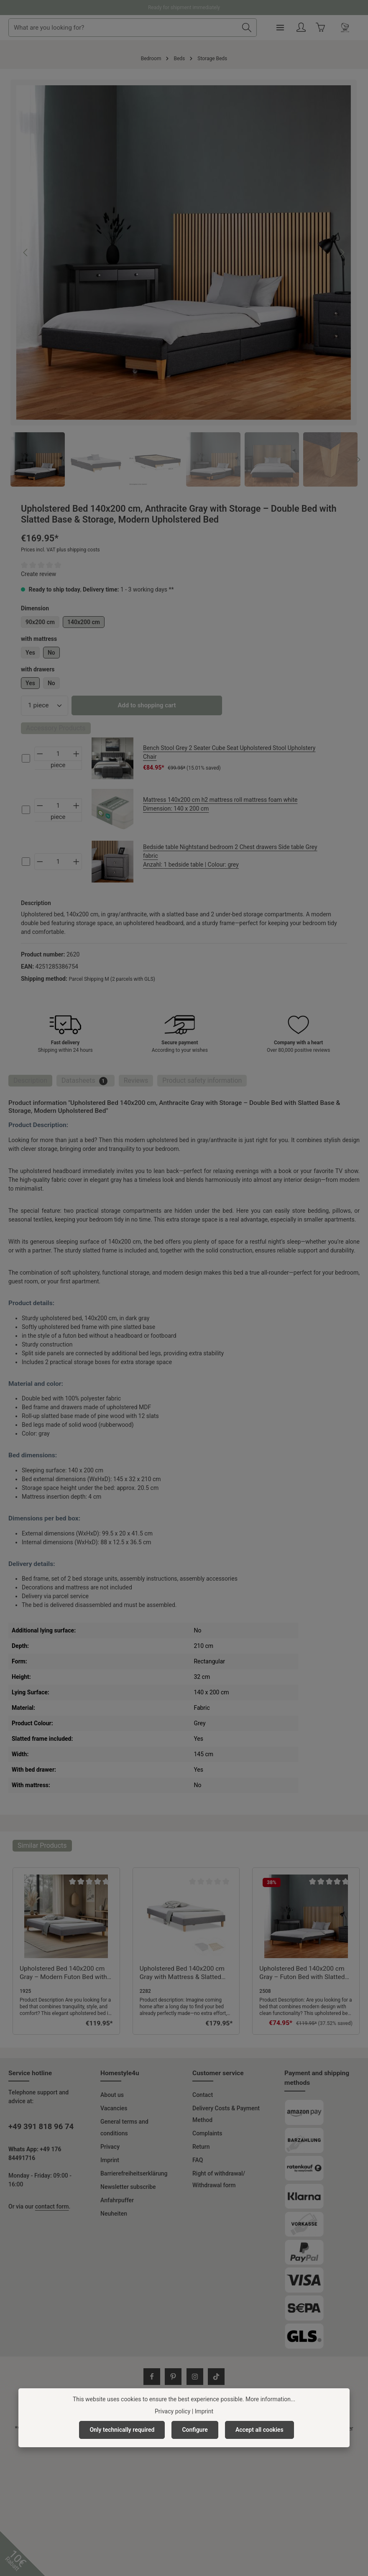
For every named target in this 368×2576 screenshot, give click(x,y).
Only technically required (121, 2429)
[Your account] (331, 28)
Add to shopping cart (146, 705)
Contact (202, 2094)
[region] (184, 283)
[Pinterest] (173, 2376)
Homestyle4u (119, 2073)
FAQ (197, 2160)
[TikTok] (216, 2376)
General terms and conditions (124, 2127)
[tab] (30, 1081)
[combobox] (153, 27)
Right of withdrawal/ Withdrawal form (218, 2179)
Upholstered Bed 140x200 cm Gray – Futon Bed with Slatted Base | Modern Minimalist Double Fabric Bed (302, 1973)
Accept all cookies (259, 2429)
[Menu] (310, 28)
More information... (270, 2399)
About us (112, 2094)
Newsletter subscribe (128, 2186)
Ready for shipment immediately (184, 7)
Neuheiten (113, 2213)
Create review (38, 574)
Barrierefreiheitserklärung (134, 2173)
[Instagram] (195, 2376)
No (51, 652)
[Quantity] (44, 705)
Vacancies (114, 2108)
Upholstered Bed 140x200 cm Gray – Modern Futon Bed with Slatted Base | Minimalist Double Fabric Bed (63, 1973)
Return (201, 2146)
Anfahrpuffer (117, 2200)
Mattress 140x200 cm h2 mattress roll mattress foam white (236, 804)
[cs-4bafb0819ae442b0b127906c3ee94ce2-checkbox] (26, 861)
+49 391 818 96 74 (41, 2126)
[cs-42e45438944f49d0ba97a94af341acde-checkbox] (26, 810)
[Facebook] (151, 2376)
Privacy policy (172, 2411)
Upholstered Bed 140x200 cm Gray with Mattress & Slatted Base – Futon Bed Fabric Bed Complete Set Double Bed (182, 1973)
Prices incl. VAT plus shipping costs (60, 550)
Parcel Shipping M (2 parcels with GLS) (112, 979)
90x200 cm (40, 622)
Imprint (109, 2160)
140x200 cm (83, 622)
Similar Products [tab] (42, 1845)
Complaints (207, 2133)
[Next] (341, 252)
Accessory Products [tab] (56, 728)
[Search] (276, 27)
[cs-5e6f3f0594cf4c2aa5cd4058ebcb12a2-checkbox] (26, 758)
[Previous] (26, 252)
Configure (194, 2429)
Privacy (110, 2146)
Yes (30, 652)
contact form (52, 2206)
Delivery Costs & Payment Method (226, 2114)
